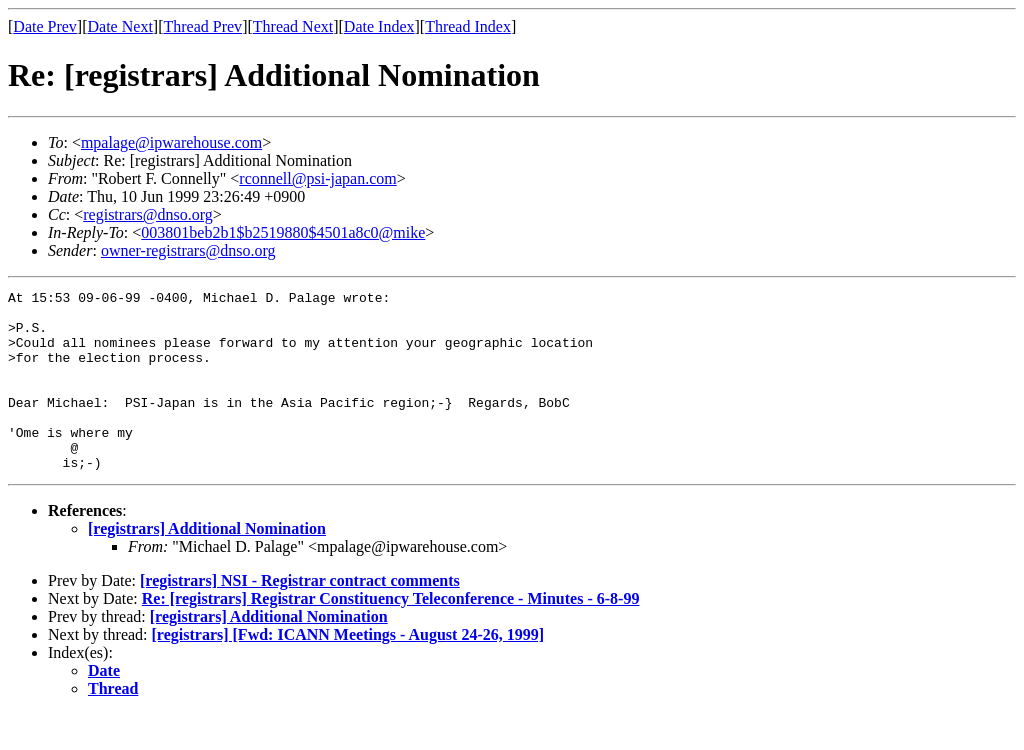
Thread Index (468, 26)
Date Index (379, 26)
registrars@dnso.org (148, 214)
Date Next (120, 26)
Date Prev (45, 26)
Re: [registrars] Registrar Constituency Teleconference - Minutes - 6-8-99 (391, 634)
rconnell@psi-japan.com (317, 178)
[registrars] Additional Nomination (207, 564)
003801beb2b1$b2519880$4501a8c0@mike (283, 232)
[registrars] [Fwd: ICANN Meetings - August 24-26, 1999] (348, 670)
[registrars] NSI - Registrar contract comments (300, 616)
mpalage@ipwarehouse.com (171, 142)
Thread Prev (202, 26)
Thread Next (293, 26)
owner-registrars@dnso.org (188, 250)
